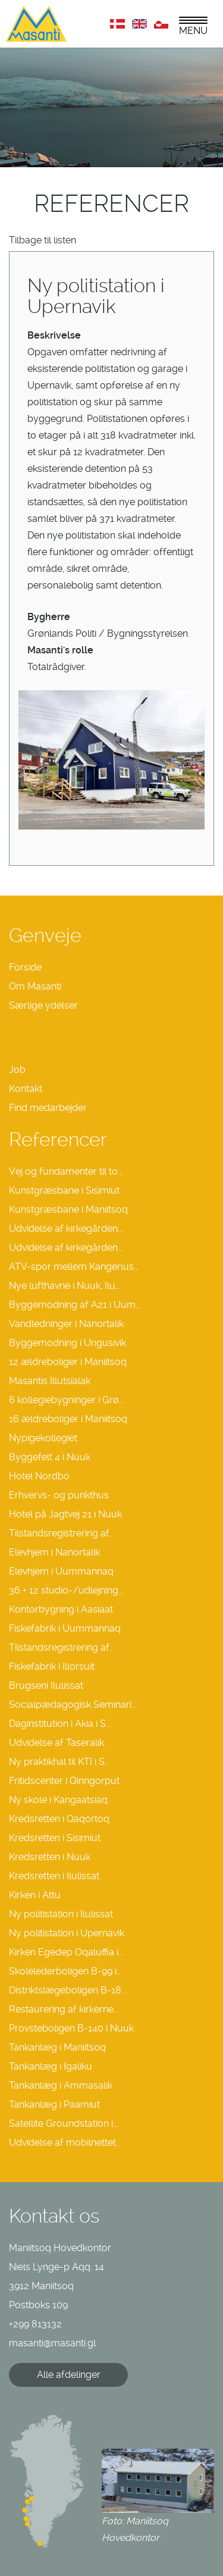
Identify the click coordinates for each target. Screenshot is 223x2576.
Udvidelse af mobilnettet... (65, 2142)
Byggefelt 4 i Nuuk (49, 1457)
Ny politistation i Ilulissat (61, 1914)
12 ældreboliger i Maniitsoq (68, 1361)
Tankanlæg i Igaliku (50, 2066)
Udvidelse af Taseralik (56, 1742)
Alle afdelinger (68, 2374)
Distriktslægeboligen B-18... (68, 1990)
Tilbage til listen (42, 240)
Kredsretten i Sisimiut (54, 1837)
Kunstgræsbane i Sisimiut (64, 1190)
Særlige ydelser (43, 1005)
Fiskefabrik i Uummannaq (65, 1628)
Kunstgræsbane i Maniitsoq (68, 1209)
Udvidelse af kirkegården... (66, 1228)
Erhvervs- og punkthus (59, 1495)
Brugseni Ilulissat (46, 1685)
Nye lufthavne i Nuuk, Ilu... (65, 1285)
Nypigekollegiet (43, 1438)
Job (17, 1069)
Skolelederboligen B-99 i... (65, 1971)
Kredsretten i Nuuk (49, 1857)
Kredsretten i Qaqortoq (59, 1818)
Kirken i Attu (35, 1895)
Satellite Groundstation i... (63, 2123)
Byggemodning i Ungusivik (67, 1342)
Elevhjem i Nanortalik (54, 1552)
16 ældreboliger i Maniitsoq (68, 1419)
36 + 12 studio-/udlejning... (66, 1590)
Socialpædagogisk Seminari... (73, 1704)
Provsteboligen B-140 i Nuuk (71, 2028)
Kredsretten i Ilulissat (54, 1876)
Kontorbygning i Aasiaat (61, 1609)
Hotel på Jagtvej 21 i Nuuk (65, 1514)
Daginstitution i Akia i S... (60, 1723)
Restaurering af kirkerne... (64, 2009)
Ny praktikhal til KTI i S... (59, 1761)
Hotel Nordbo (39, 1476)
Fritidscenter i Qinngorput (64, 1780)
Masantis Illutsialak (49, 1380)
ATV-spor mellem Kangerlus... (74, 1266)
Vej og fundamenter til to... (66, 1171)
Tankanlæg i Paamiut (54, 2104)
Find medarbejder (48, 1107)
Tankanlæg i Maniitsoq (57, 2047)
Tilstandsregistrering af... (61, 1533)
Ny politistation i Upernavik (66, 1933)
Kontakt (25, 1088)
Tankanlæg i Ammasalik (60, 2085)
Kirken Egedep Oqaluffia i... (66, 1952)
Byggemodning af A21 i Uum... (75, 1304)
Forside (25, 967)
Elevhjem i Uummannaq (61, 1571)
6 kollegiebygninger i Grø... (66, 1400)
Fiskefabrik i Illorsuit (52, 1666)
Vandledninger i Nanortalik (66, 1323)
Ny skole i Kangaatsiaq (58, 1799)
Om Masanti (35, 986)
